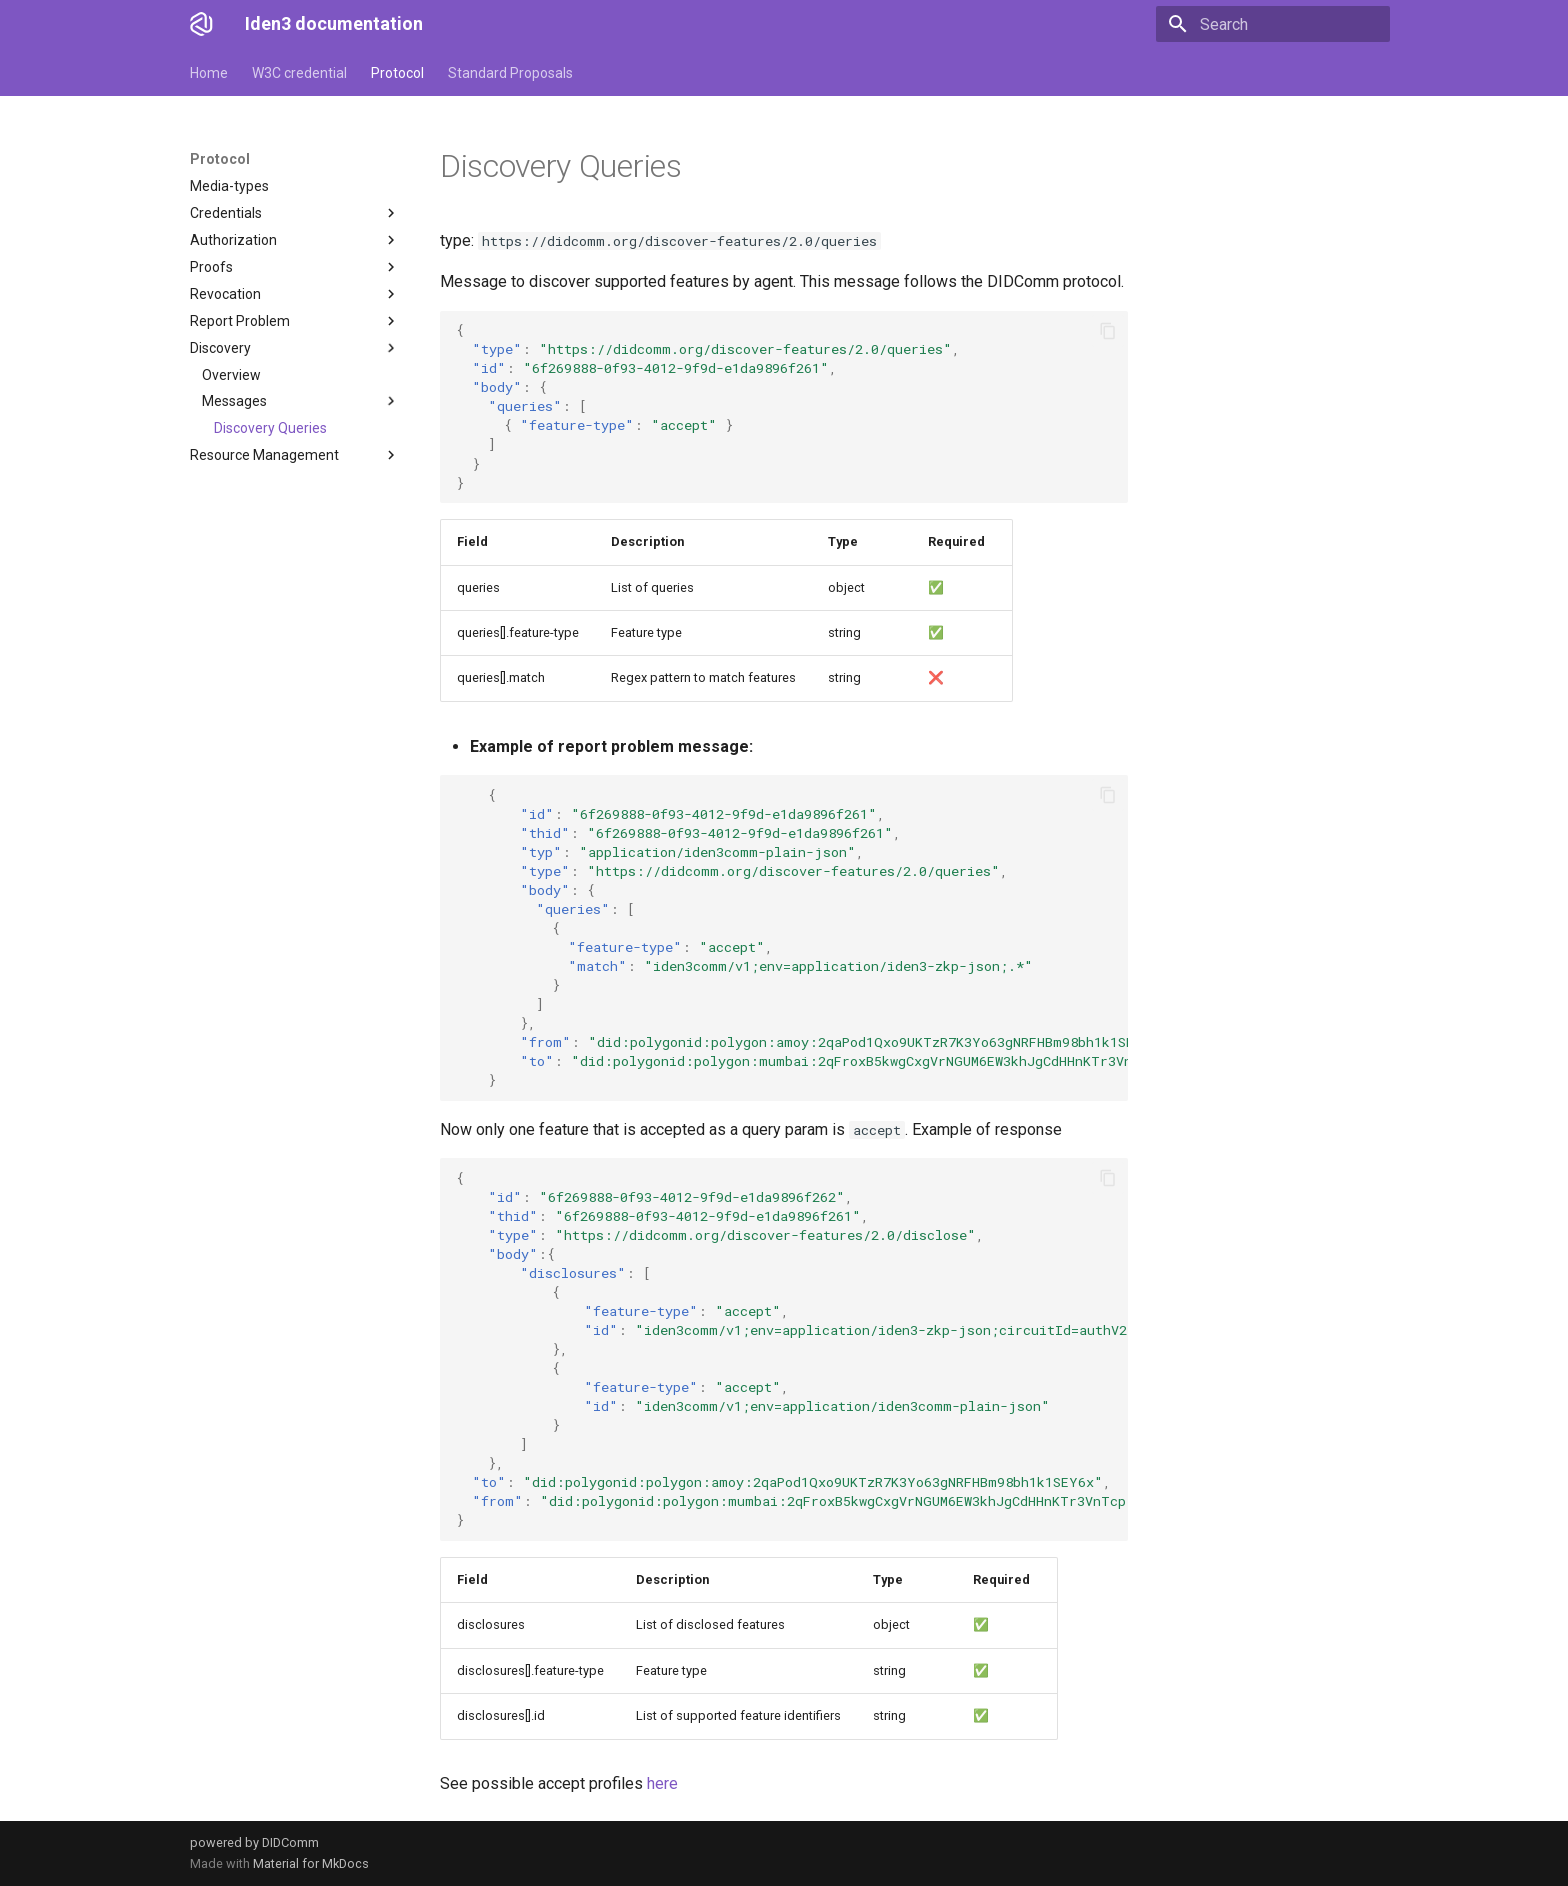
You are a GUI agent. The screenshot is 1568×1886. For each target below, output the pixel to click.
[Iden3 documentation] (201, 24)
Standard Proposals (510, 73)
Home (209, 73)
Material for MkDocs (311, 1863)
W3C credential (299, 73)
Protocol (397, 73)
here (662, 1783)
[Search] (1273, 24)
